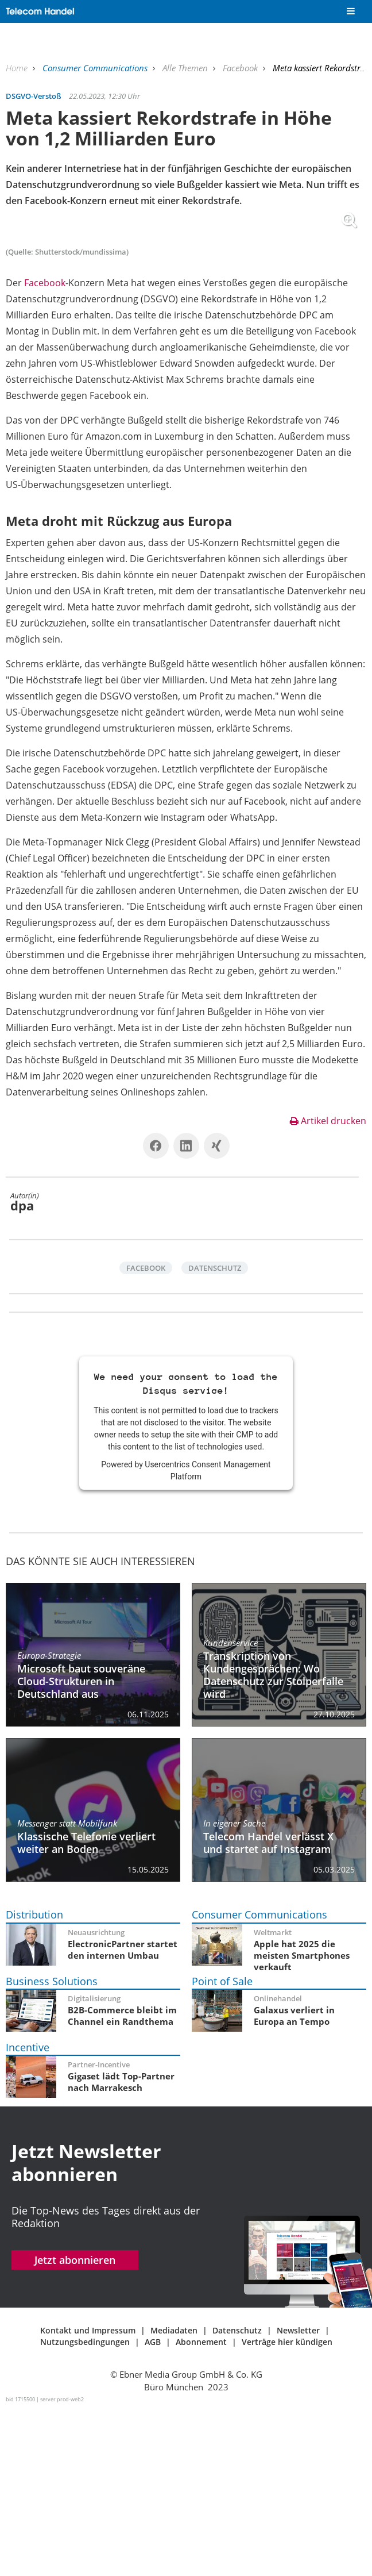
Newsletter (298, 2495)
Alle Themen (186, 68)
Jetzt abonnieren (74, 2426)
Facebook (241, 68)
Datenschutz (214, 1434)
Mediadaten (173, 2495)
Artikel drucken (328, 1286)
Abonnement (201, 2507)
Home (18, 68)
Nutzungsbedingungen (85, 2507)
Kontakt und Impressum (87, 2495)
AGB (153, 2507)
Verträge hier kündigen (287, 2507)
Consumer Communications (96, 68)
